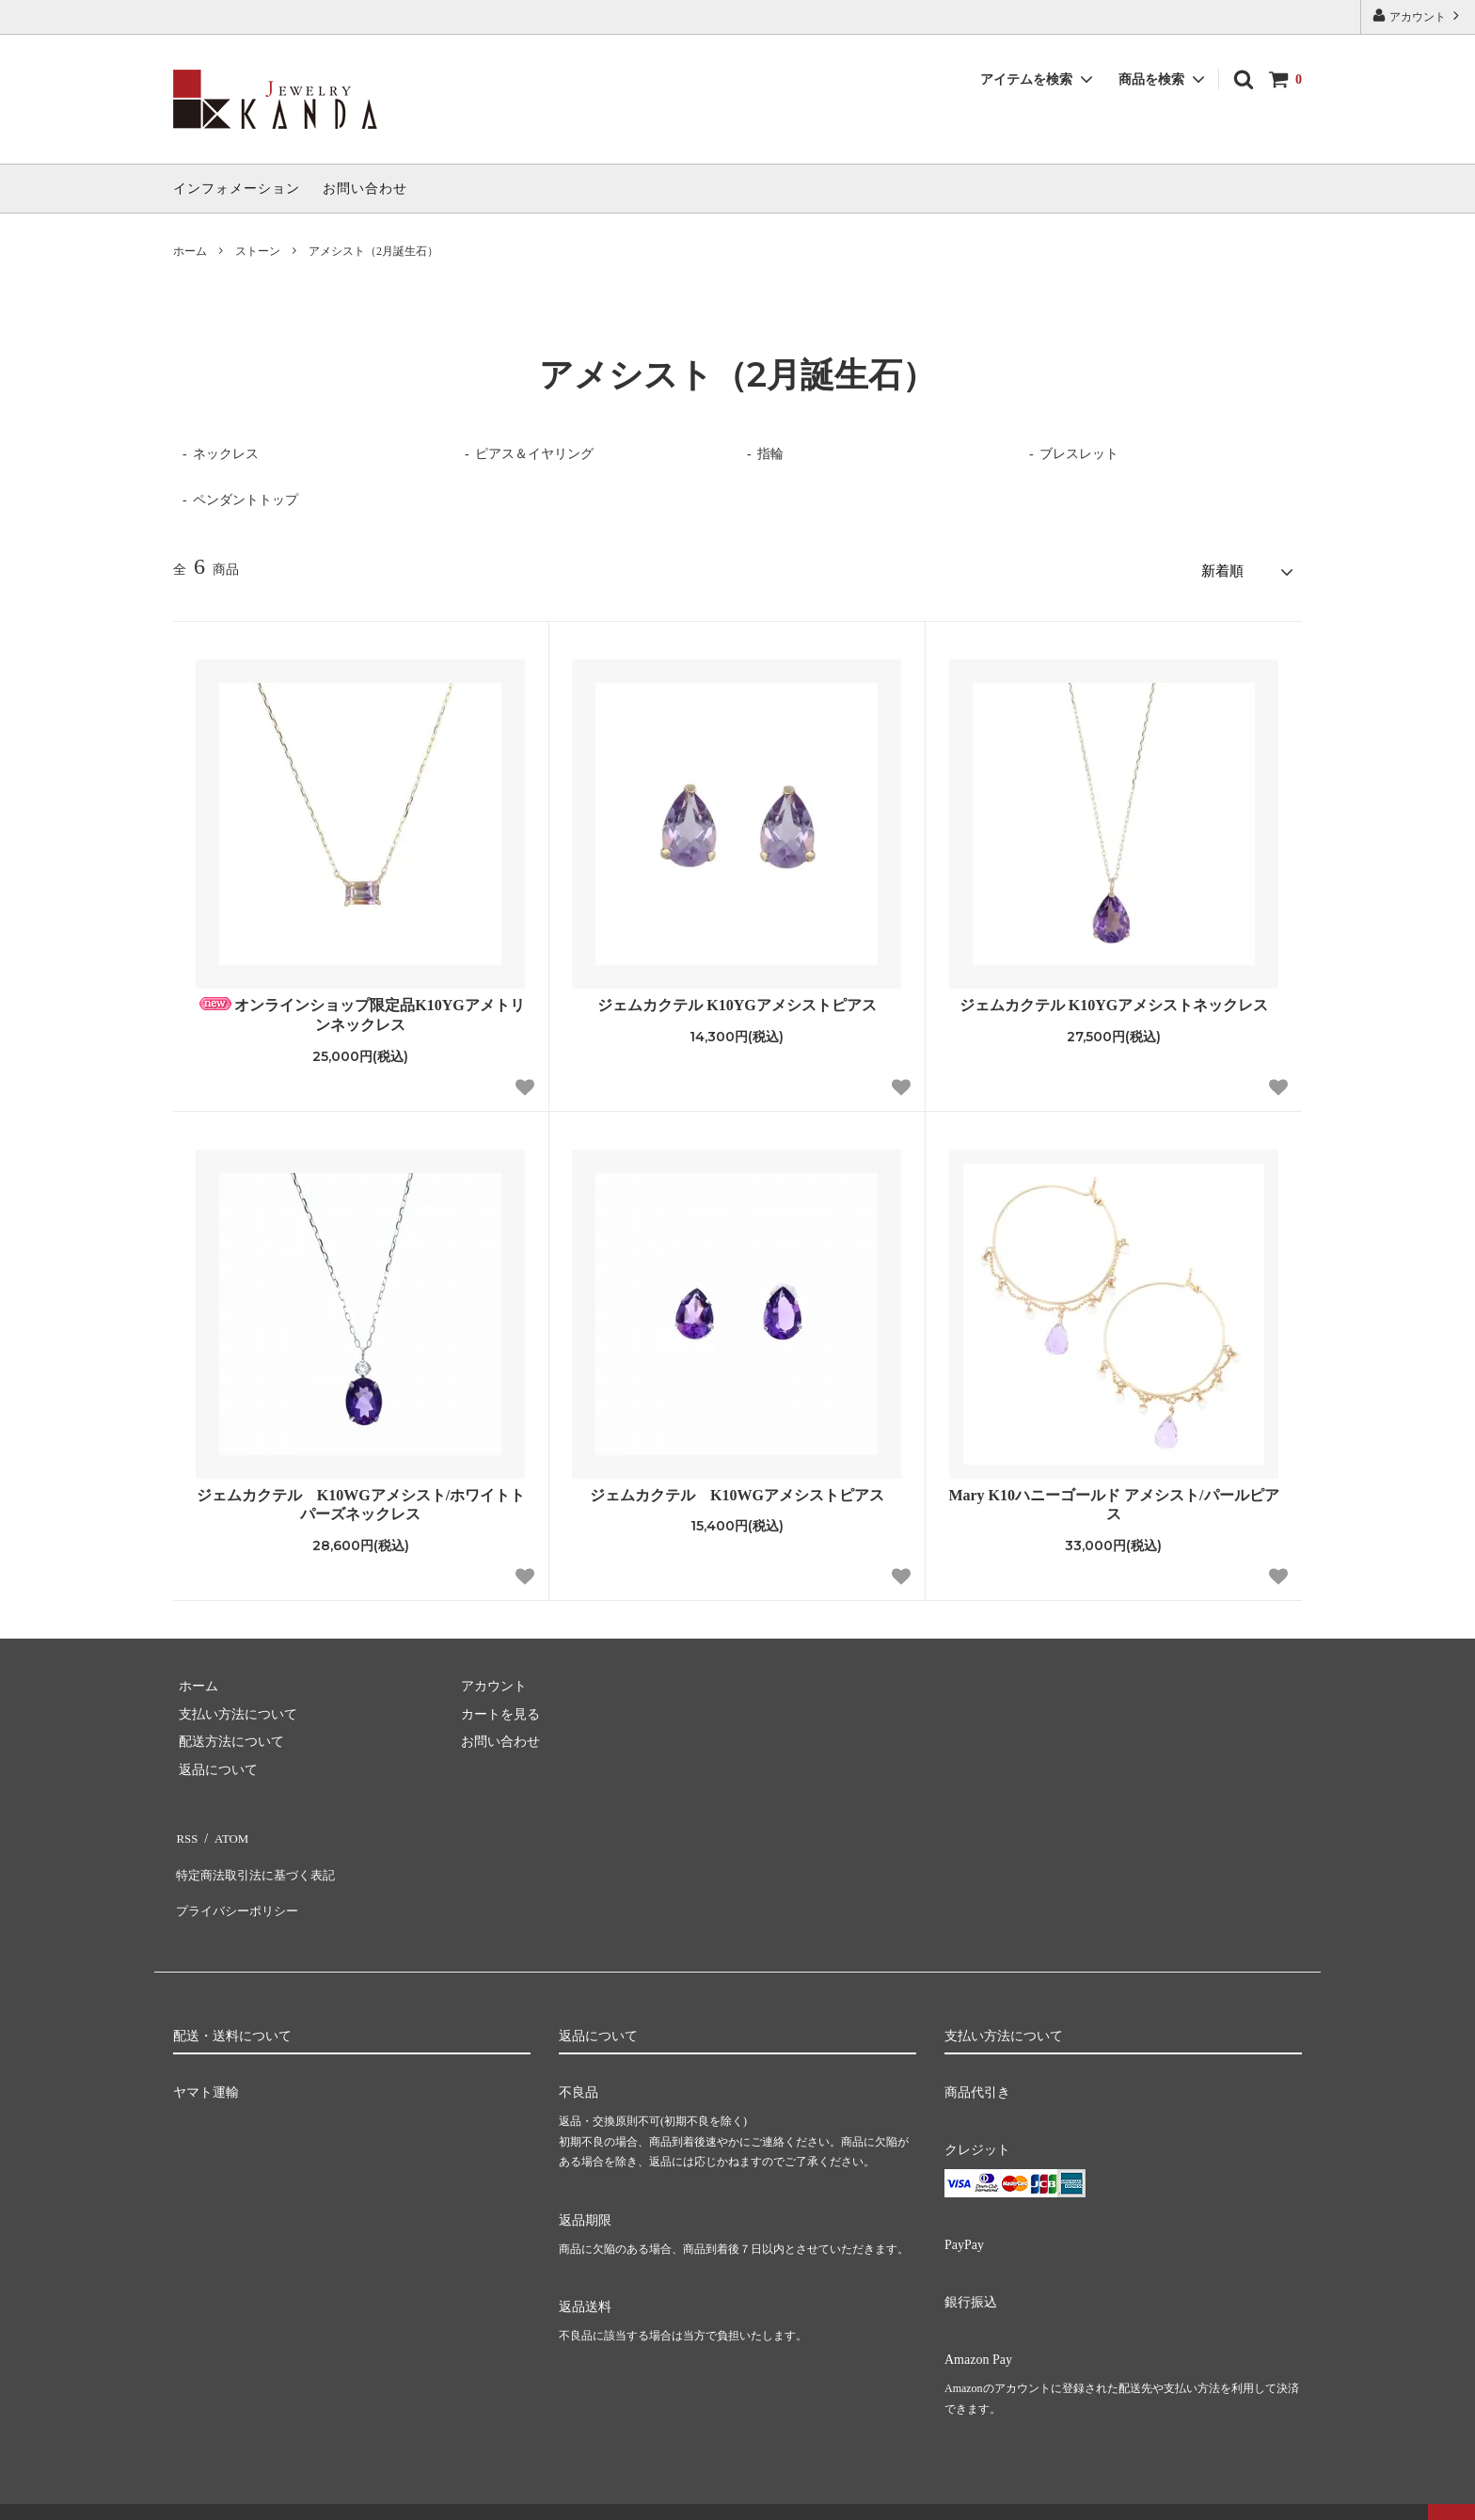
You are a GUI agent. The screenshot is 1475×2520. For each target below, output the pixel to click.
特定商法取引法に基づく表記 (258, 1857)
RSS (185, 1830)
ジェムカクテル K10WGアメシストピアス (737, 1490)
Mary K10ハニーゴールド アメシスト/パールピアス (1113, 1499)
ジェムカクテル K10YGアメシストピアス (736, 1000)
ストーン (257, 251)
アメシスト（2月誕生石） (373, 251)
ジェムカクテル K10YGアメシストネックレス (1114, 1000)
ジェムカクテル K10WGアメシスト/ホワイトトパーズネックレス (361, 1499)
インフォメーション (236, 189)
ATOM (224, 1830)
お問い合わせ (365, 189)
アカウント (1418, 16)
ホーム (190, 251)
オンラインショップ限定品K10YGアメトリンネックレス (360, 1010)
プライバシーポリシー (239, 1885)
